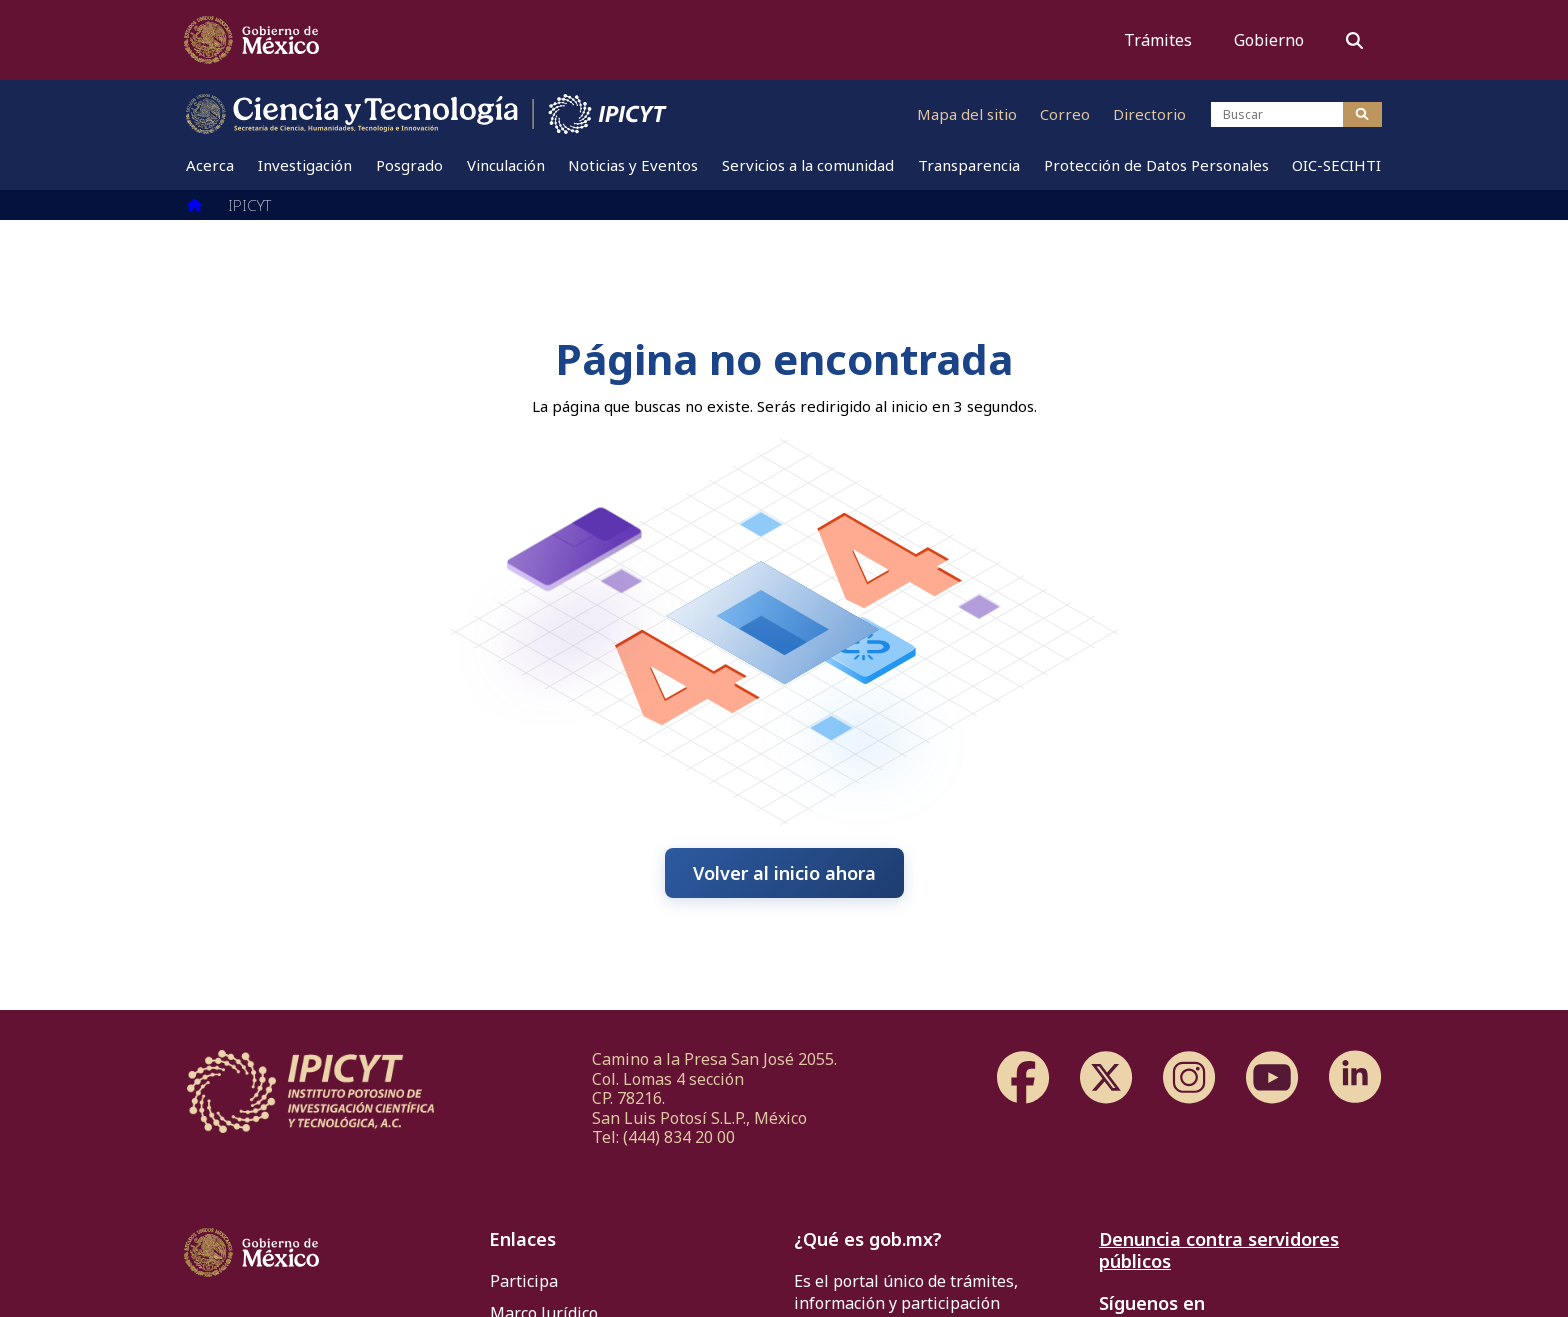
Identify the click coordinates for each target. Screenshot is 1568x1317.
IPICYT (249, 205)
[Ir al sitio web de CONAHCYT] (353, 114)
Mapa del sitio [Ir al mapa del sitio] (967, 114)
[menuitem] (211, 165)
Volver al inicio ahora (784, 873)
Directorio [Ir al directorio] (1149, 114)
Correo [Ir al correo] (1065, 114)
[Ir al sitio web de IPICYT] (608, 114)
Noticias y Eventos (634, 165)
